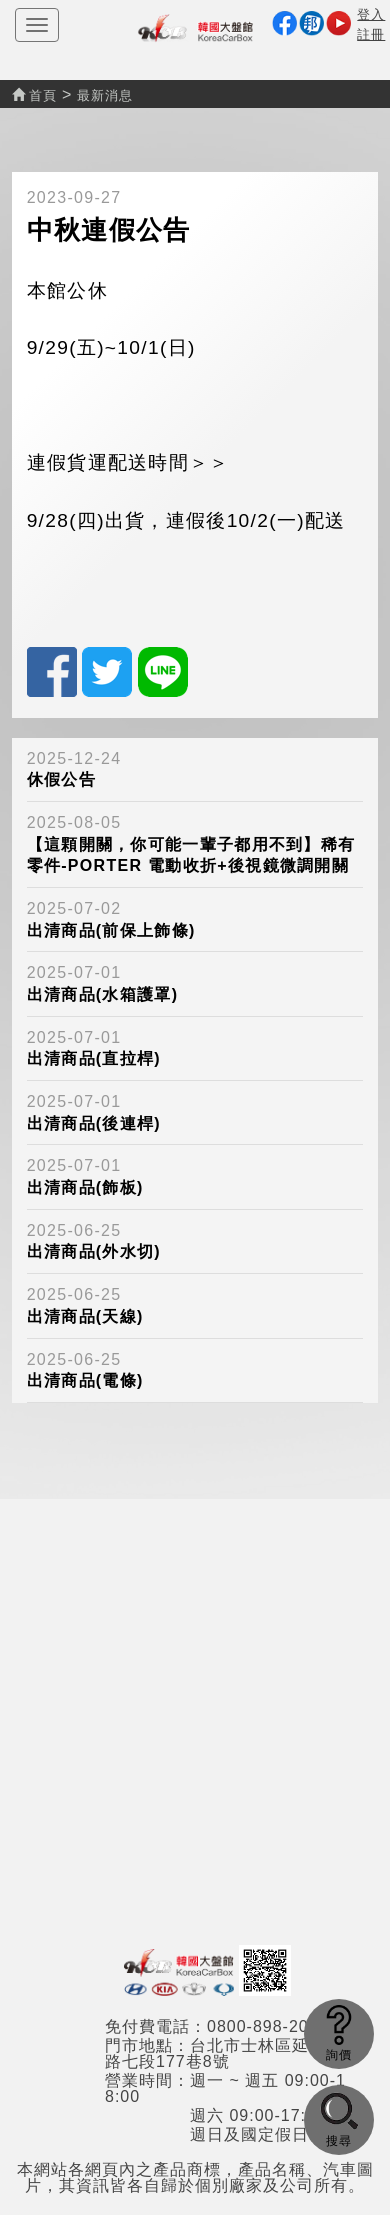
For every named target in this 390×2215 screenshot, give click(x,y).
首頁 (34, 95)
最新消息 (105, 95)
